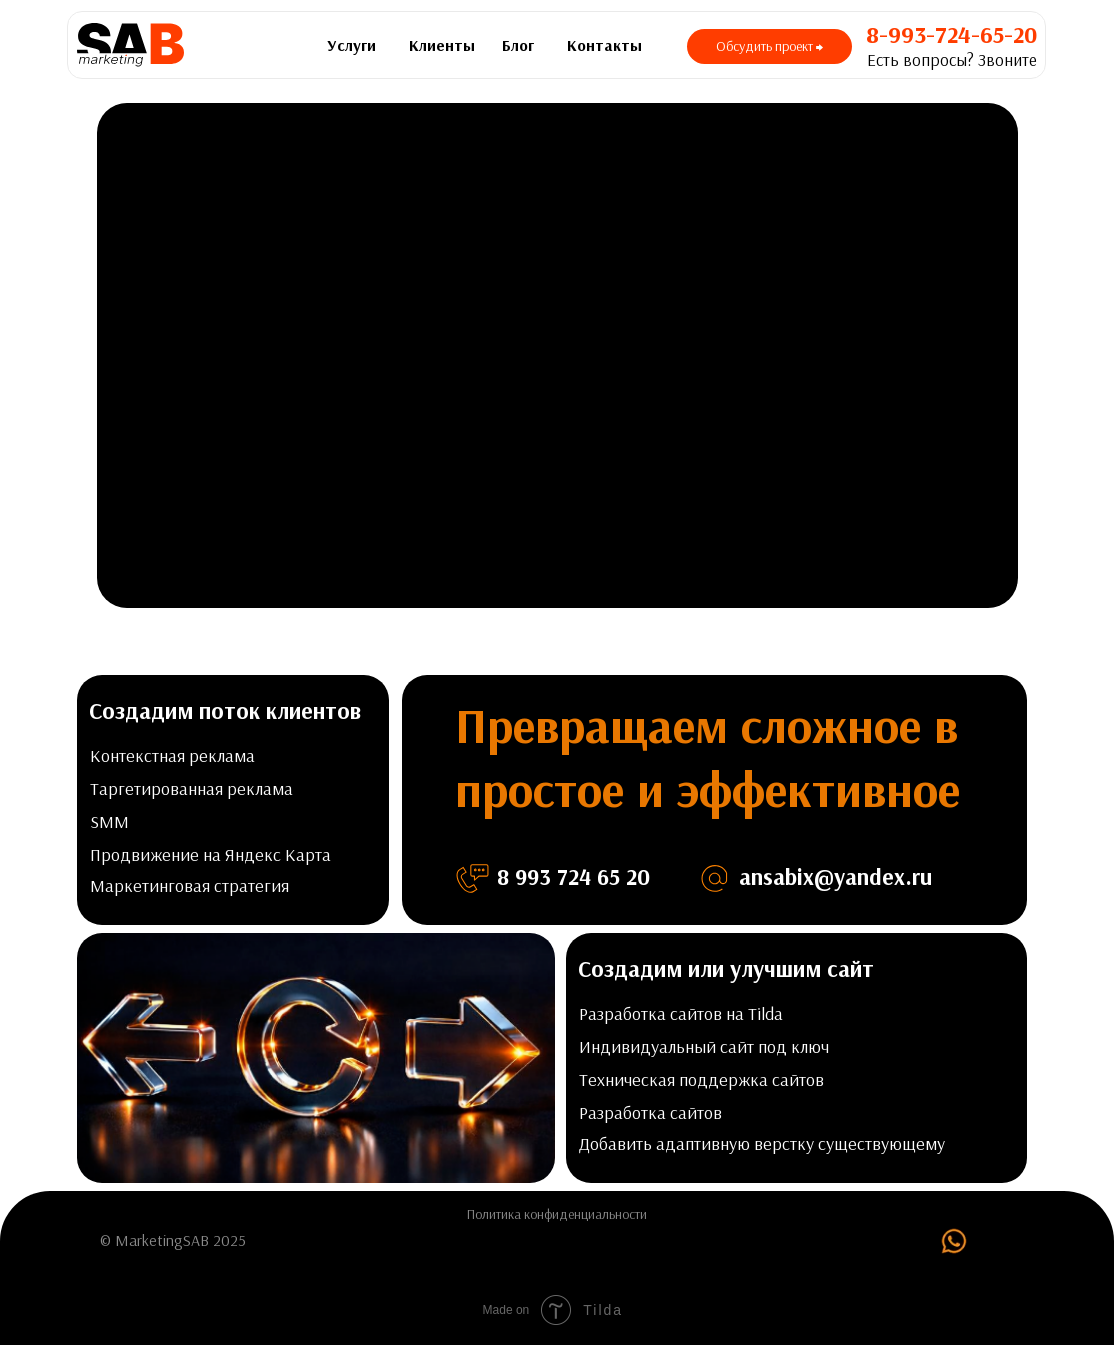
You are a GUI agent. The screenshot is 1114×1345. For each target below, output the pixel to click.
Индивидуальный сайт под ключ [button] (704, 1046)
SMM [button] (109, 821)
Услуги (351, 45)
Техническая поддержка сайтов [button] (701, 1079)
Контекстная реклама (172, 755)
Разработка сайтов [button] (650, 1112)
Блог (518, 45)
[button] (769, 46)
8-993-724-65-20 (951, 34)
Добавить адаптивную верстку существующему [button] (762, 1143)
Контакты (604, 45)
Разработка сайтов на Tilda (681, 1013)
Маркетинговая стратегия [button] (189, 885)
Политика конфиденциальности (557, 1214)
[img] (954, 1241)
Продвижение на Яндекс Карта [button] (210, 854)
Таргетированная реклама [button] (191, 788)
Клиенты (442, 45)
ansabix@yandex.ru (835, 876)
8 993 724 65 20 (573, 876)
